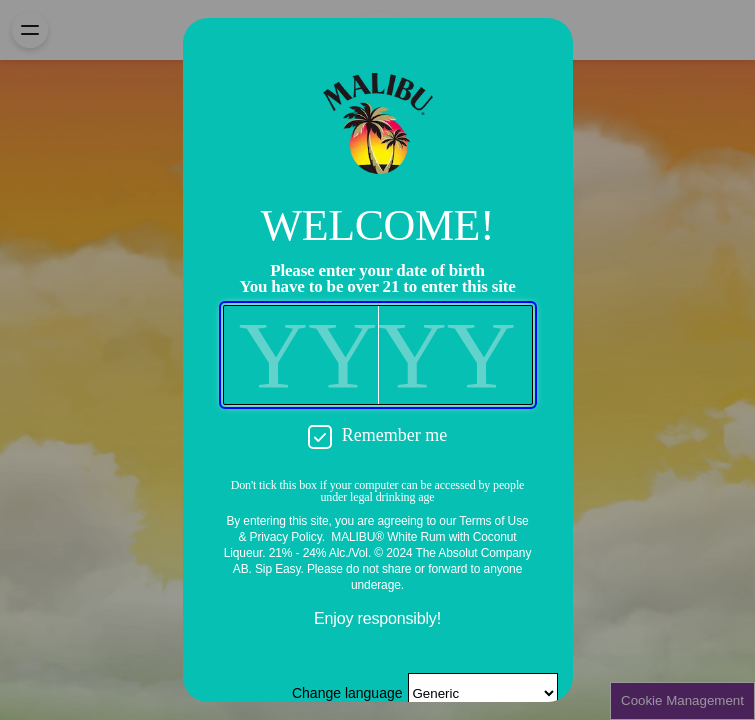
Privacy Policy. (287, 537)
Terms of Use (493, 521)
